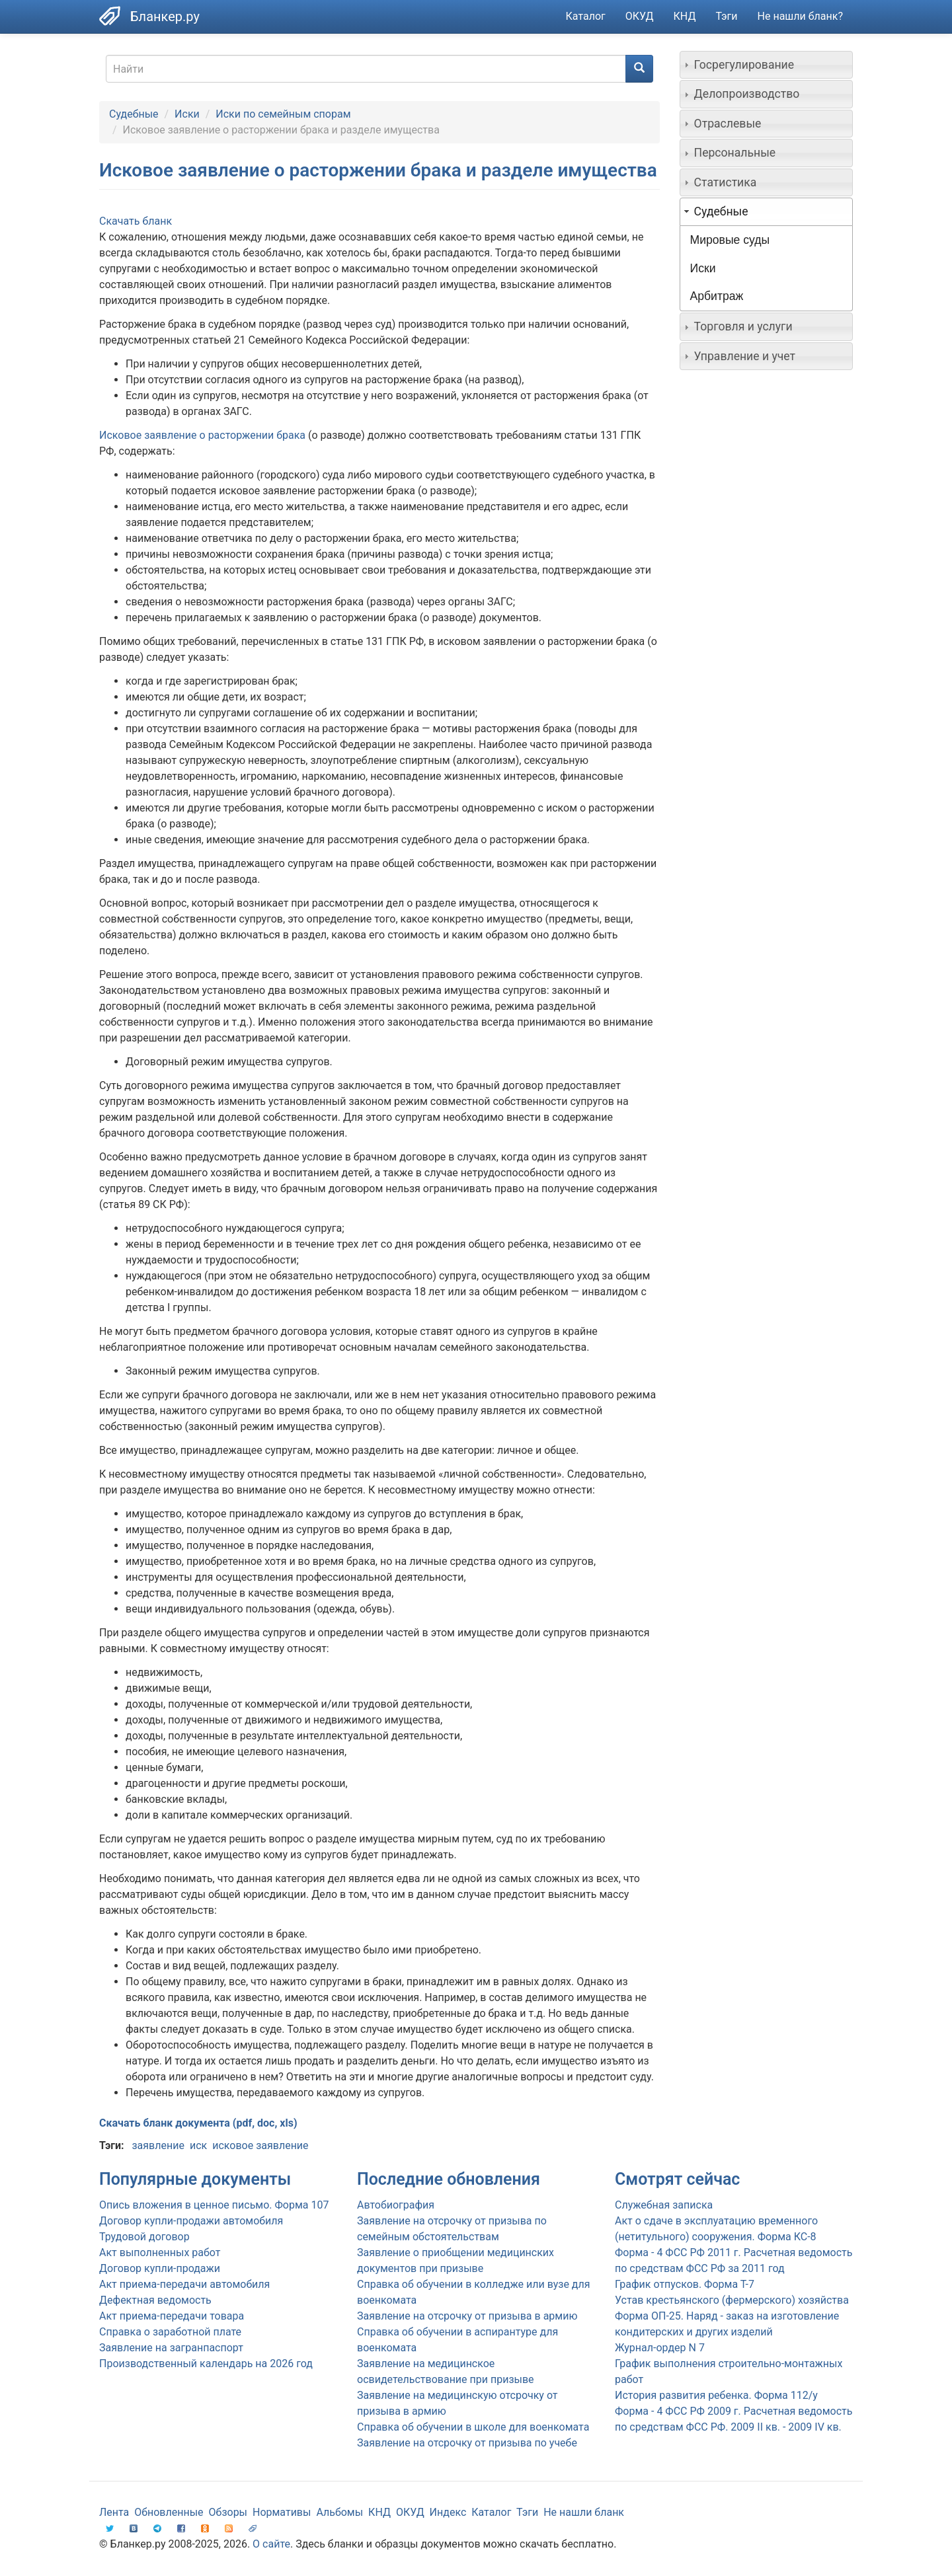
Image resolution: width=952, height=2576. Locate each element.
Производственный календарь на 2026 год (206, 2363)
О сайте (271, 2544)
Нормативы (282, 2512)
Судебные (134, 114)
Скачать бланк (135, 221)
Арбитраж (717, 296)
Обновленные (168, 2512)
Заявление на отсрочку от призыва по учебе (467, 2443)
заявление (158, 2145)
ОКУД (639, 16)
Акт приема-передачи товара (171, 2316)
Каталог (586, 16)
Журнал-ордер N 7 (660, 2347)
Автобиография (395, 2205)
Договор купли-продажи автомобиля (191, 2221)
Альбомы (339, 2512)
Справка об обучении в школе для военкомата (473, 2427)
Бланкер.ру (165, 16)
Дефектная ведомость (155, 2300)
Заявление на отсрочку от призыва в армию (467, 2316)
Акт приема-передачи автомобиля (184, 2284)
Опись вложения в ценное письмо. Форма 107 (214, 2205)
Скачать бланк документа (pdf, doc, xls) (198, 2123)
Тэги (726, 16)
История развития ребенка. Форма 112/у (716, 2395)
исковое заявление (260, 2145)
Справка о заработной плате (170, 2332)
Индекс (448, 2512)
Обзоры (228, 2512)
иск (198, 2145)
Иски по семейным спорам (283, 114)
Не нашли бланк (583, 2512)
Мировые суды (730, 239)
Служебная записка (664, 2205)
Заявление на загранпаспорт (171, 2347)
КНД (685, 16)
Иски (187, 114)
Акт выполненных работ (159, 2252)
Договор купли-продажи (159, 2268)
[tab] (766, 65)
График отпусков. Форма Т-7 (684, 2284)
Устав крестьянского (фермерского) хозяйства (732, 2300)
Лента (114, 2512)
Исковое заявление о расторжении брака (203, 435)
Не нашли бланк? (800, 16)
